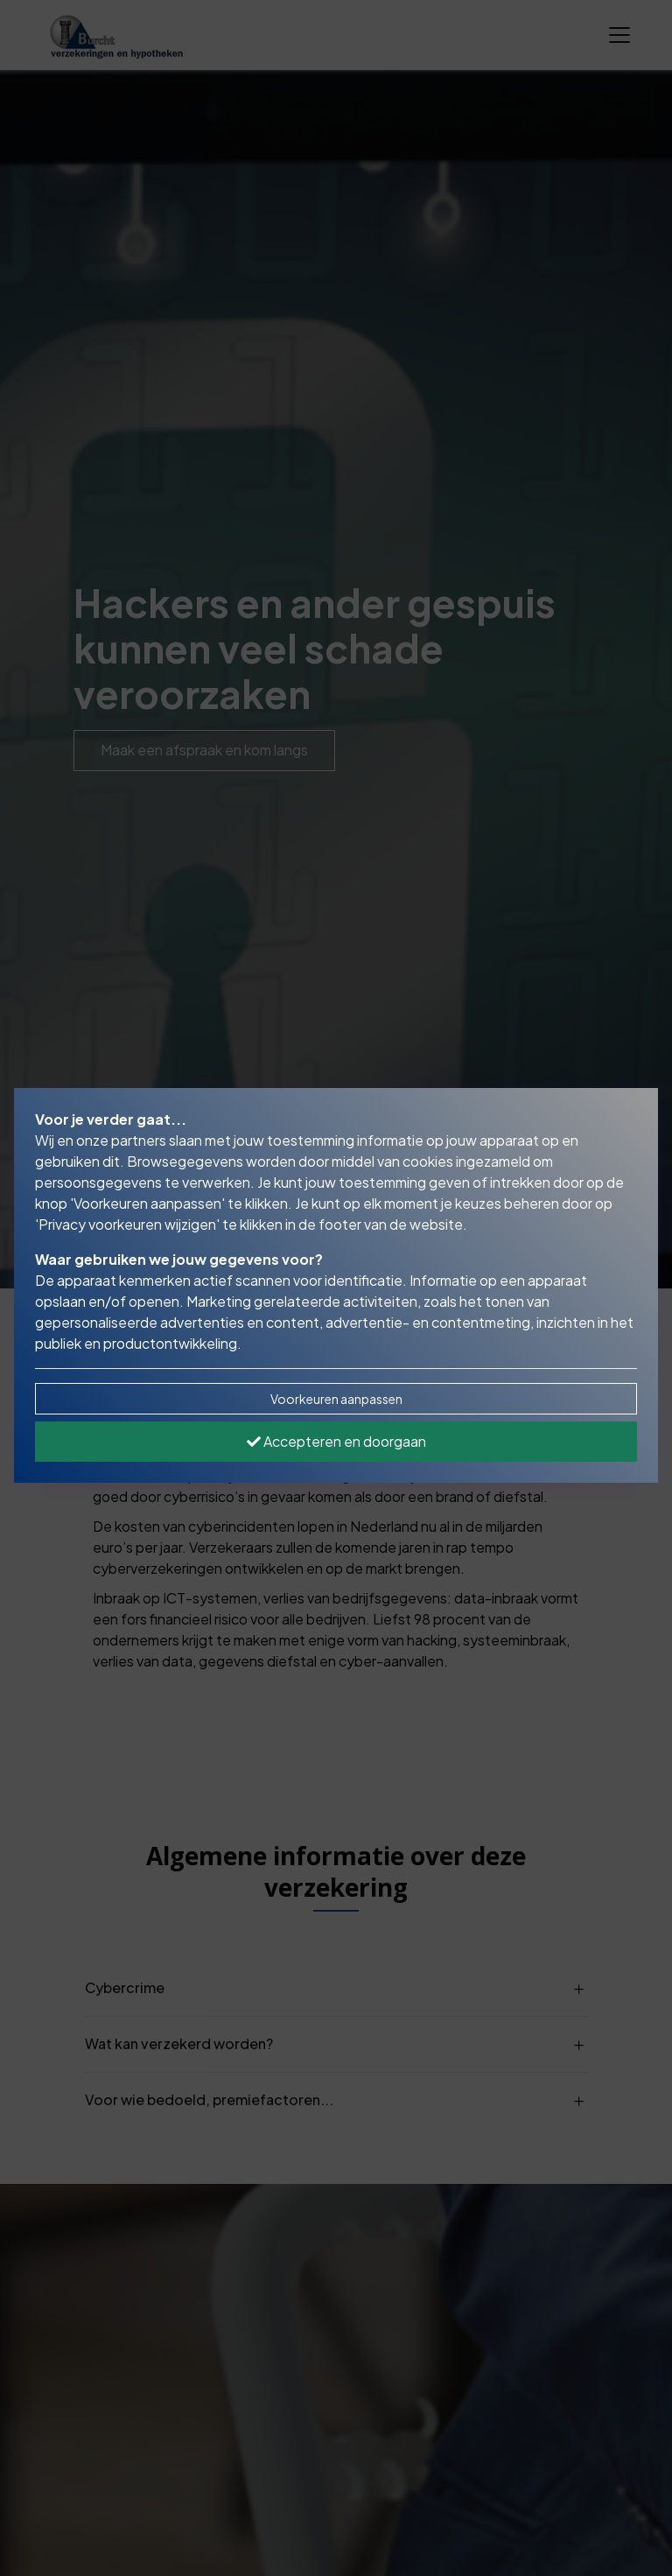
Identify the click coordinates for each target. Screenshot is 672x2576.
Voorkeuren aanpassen (336, 1399)
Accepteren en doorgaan (336, 1441)
